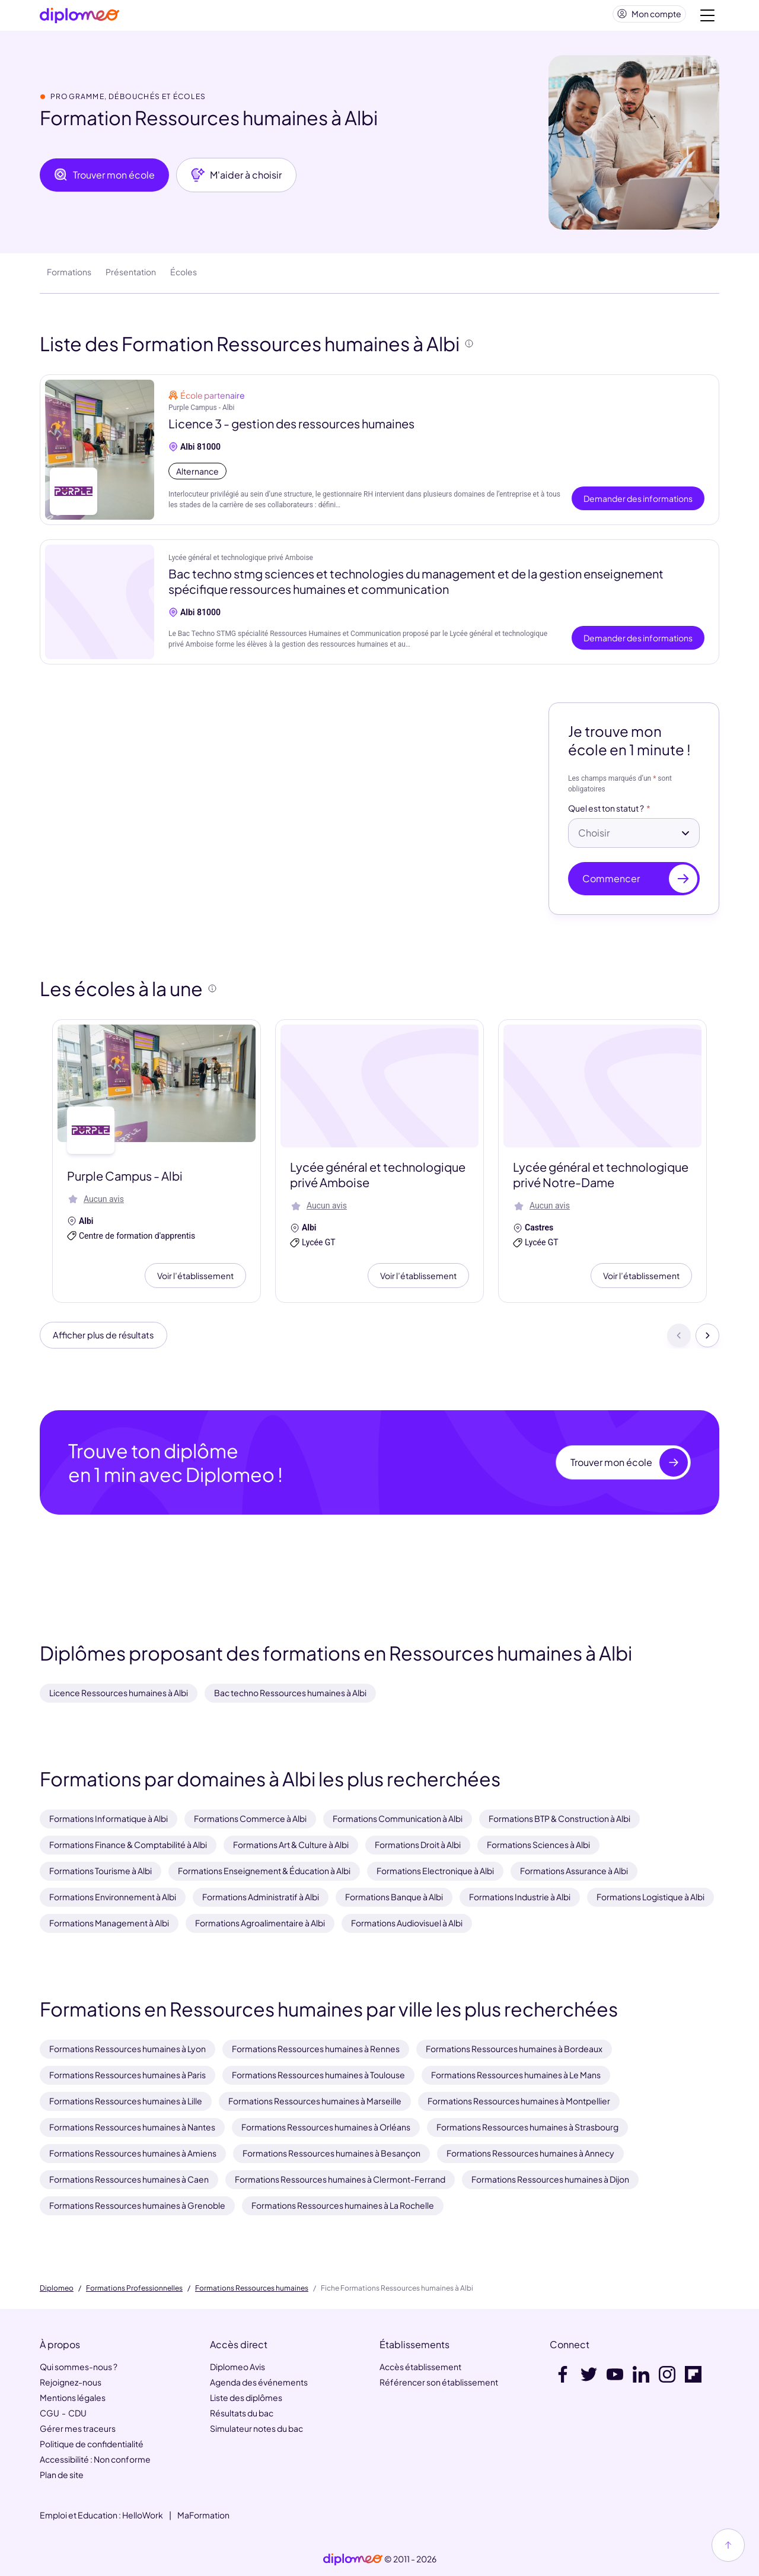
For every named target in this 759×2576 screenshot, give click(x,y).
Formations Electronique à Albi (435, 1870)
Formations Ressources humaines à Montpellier (519, 2100)
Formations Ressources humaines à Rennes (316, 2048)
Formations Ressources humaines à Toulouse (318, 2074)
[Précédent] (679, 1341)
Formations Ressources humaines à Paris (127, 2074)
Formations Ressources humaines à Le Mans (516, 2074)
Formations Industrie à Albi (519, 1896)
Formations (69, 276)
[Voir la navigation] (707, 17)
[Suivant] (707, 1341)
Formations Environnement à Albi (112, 1896)
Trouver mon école (104, 180)
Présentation (131, 276)
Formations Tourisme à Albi (100, 1870)
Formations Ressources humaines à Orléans (325, 2127)
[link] (352, 2559)
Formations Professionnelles (134, 2288)
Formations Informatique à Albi (108, 1818)
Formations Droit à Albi (418, 1844)
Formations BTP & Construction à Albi (559, 1818)
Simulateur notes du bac (256, 2428)
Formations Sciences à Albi (538, 1844)
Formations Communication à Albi (398, 1818)
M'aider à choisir (236, 180)
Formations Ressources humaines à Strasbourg (527, 2127)
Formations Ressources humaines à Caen (129, 2179)
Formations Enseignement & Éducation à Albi (264, 1870)
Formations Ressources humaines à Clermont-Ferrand (340, 2179)
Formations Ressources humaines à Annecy (530, 2153)
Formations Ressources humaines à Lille (125, 2100)
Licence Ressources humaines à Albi (118, 1692)
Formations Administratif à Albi (260, 1896)
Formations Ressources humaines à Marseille (314, 2100)
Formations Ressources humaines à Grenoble (137, 2205)
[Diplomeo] (79, 18)
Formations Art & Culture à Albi (291, 1844)
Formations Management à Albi (109, 1922)
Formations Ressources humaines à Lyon (127, 2048)
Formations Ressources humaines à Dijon (550, 2179)
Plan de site (62, 2474)
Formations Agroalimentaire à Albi (260, 1922)
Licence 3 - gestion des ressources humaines (291, 428)
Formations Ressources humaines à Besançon (331, 2153)
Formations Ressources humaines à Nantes (132, 2127)
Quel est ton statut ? (606, 813)
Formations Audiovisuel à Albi (407, 1922)
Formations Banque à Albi (394, 1896)
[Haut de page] (728, 2545)
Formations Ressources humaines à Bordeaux (514, 2048)
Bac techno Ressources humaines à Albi (290, 1692)
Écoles (183, 276)
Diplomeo (57, 2288)
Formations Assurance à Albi (574, 1870)
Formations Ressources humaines (251, 2288)
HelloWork (142, 2515)
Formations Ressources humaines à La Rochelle (342, 2205)
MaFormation (203, 2515)
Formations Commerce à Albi (250, 1818)
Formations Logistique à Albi (650, 1896)
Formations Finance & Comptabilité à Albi (128, 1844)
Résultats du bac (241, 2413)
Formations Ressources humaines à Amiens (132, 2153)
